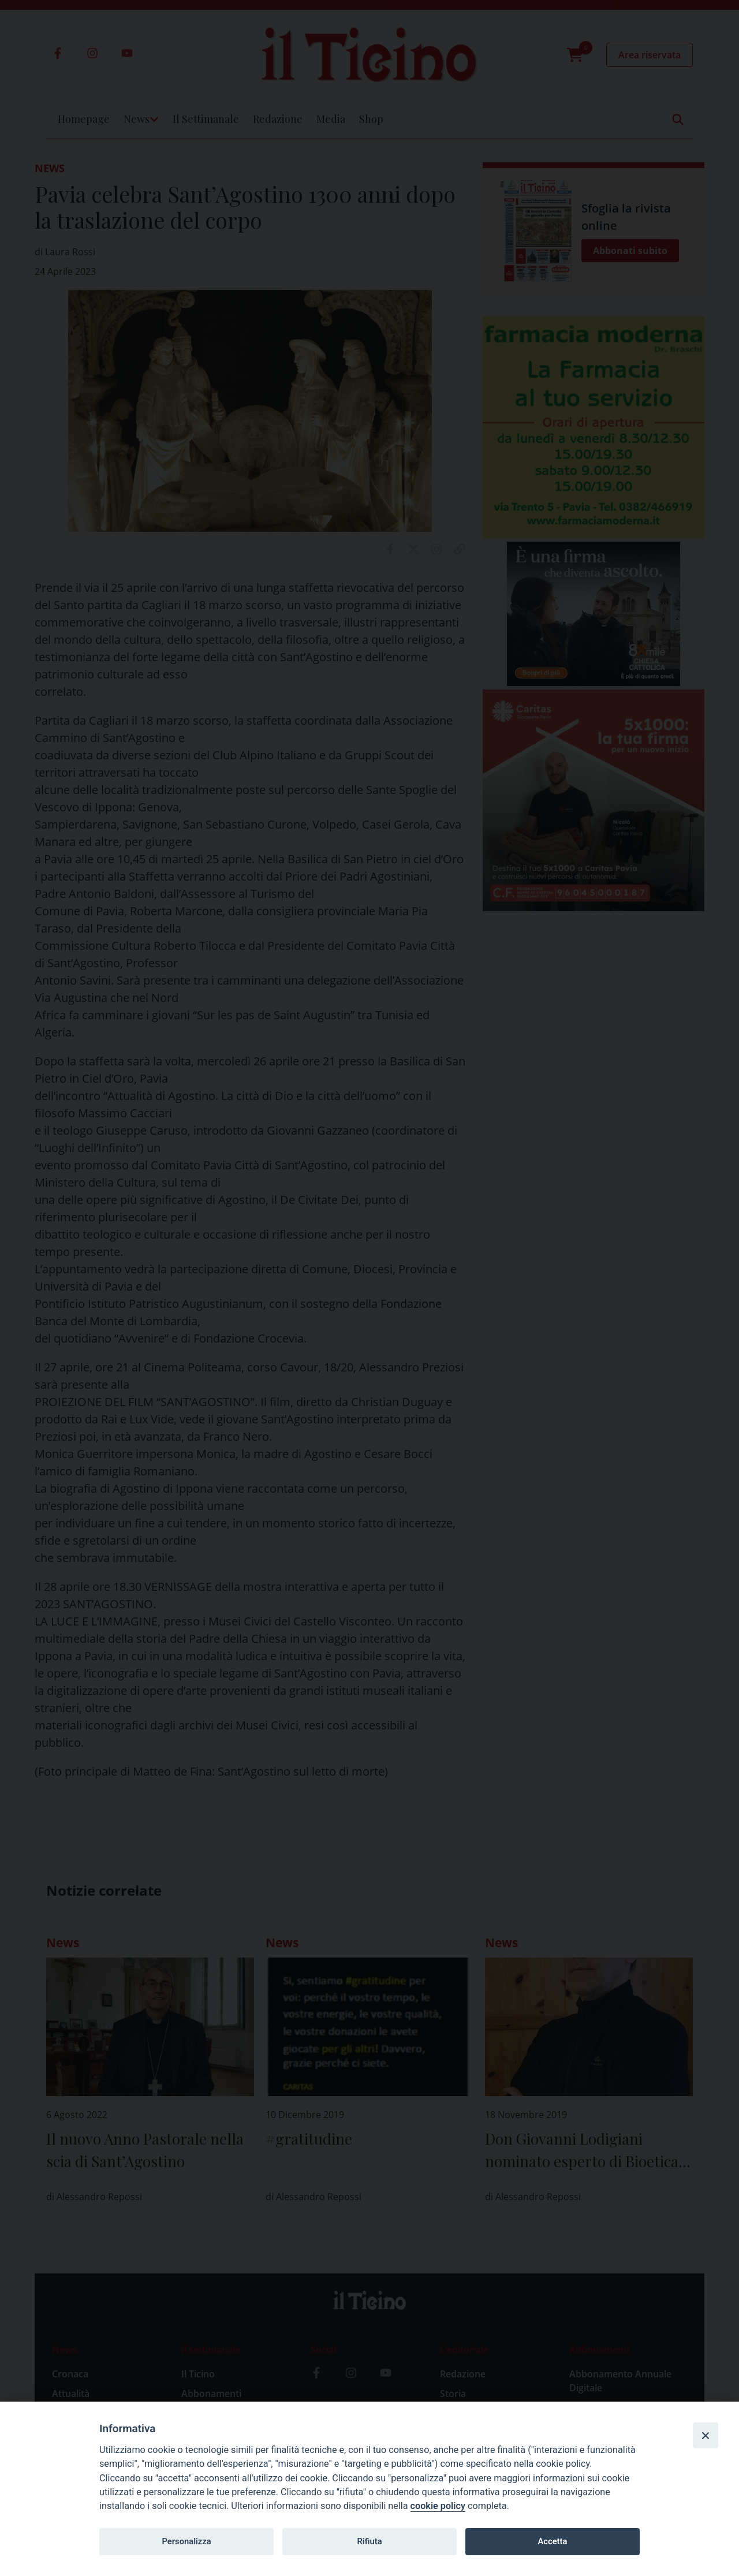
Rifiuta (369, 2541)
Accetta (552, 2541)
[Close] (705, 2435)
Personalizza (186, 2541)
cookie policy (437, 2505)
